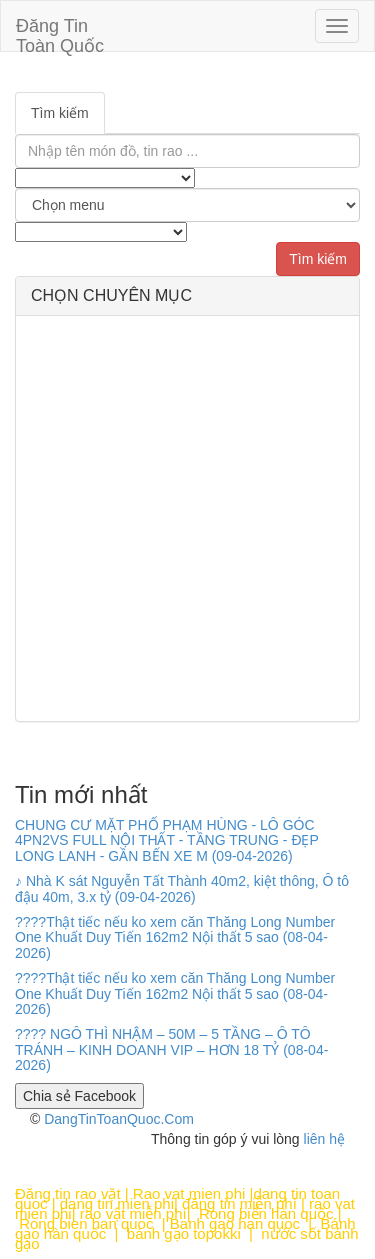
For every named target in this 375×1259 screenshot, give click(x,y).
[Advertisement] (187, 518)
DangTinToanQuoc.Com (119, 1119)
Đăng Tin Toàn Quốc (60, 33)
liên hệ (324, 1139)
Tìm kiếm (60, 113)
